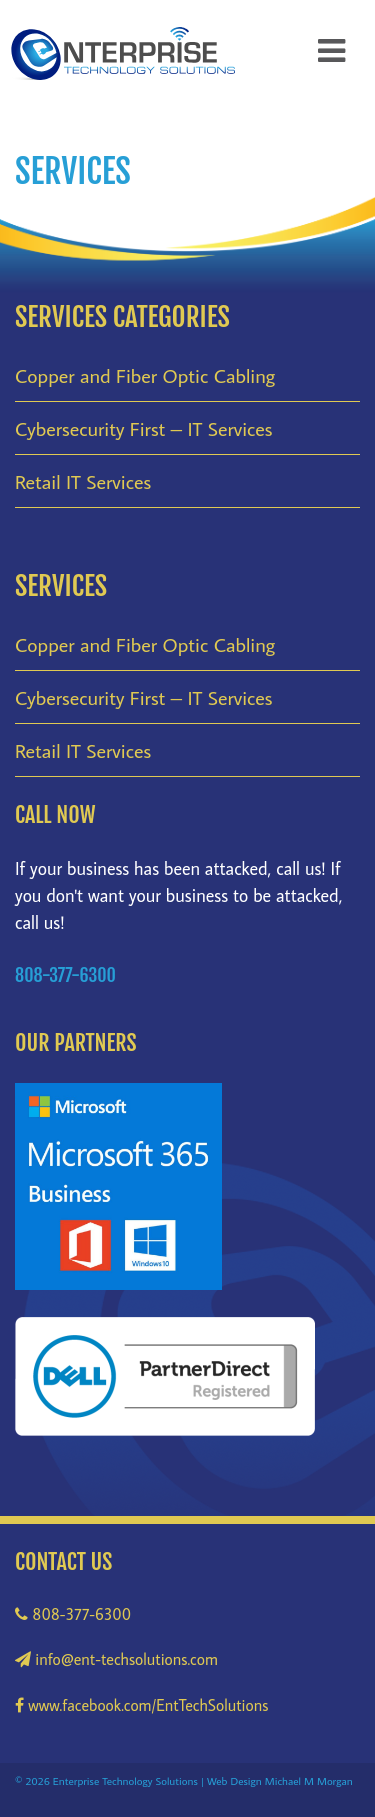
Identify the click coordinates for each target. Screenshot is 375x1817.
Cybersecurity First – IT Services (143, 428)
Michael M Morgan (309, 1780)
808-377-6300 (73, 1614)
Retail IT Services (83, 481)
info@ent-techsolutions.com (116, 1659)
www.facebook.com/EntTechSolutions (141, 1705)
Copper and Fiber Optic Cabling (145, 375)
